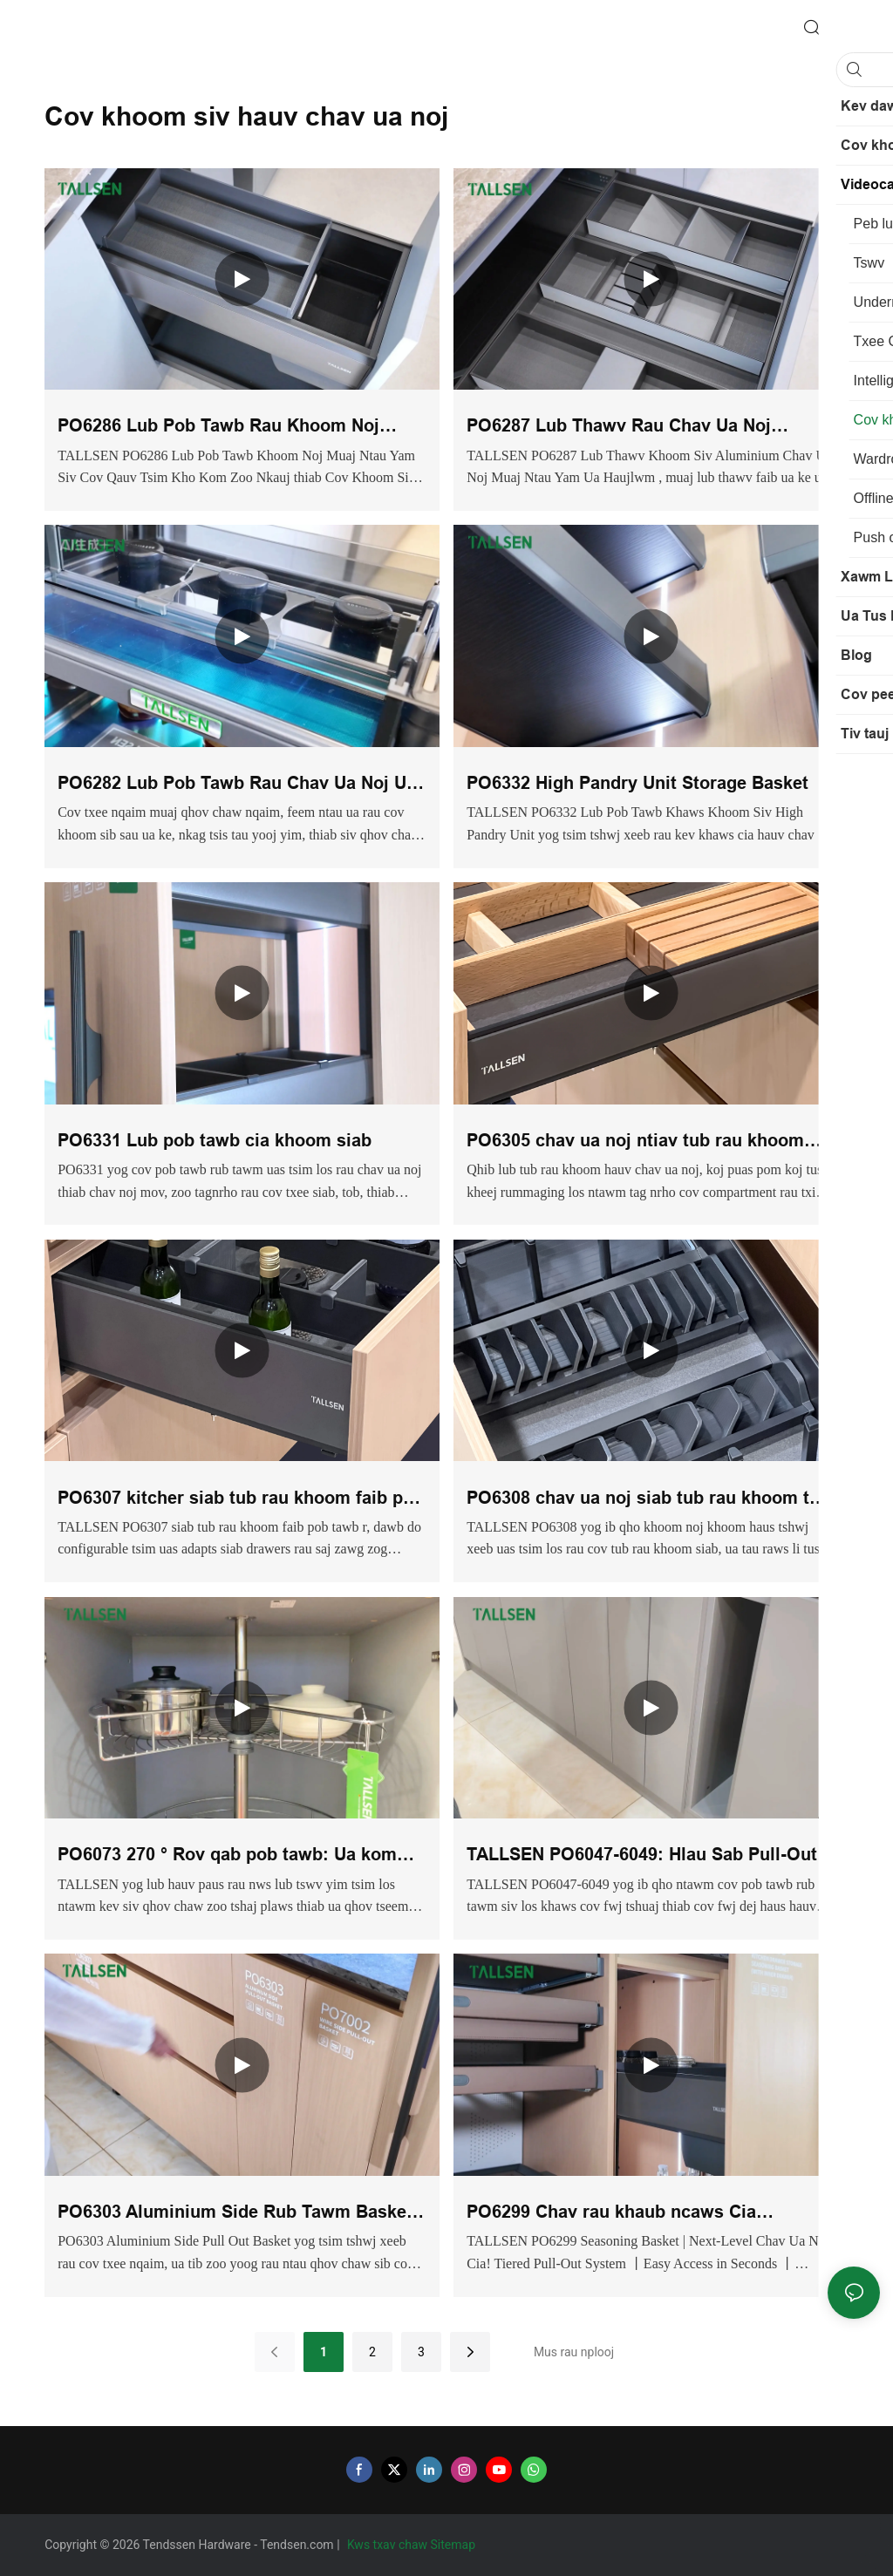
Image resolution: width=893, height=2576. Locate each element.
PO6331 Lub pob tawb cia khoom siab (215, 1140)
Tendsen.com (298, 2545)
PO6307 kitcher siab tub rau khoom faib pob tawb (241, 1500)
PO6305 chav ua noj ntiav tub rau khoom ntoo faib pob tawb (635, 1142)
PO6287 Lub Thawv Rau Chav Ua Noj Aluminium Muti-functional (619, 427)
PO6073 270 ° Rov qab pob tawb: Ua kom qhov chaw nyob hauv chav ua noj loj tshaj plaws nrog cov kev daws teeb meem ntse (235, 1856)
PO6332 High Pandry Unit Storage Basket (637, 782)
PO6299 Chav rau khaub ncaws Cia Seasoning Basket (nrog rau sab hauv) (625, 2214)
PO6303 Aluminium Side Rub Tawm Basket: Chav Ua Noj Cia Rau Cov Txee (238, 2214)
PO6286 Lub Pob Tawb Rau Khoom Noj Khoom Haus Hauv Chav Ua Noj (218, 427)
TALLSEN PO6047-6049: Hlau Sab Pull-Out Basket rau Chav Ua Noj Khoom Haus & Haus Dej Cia (642, 1856)
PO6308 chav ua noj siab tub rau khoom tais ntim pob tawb (650, 1500)
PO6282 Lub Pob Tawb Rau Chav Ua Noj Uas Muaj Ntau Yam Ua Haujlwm (242, 785)
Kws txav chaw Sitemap (412, 2545)
